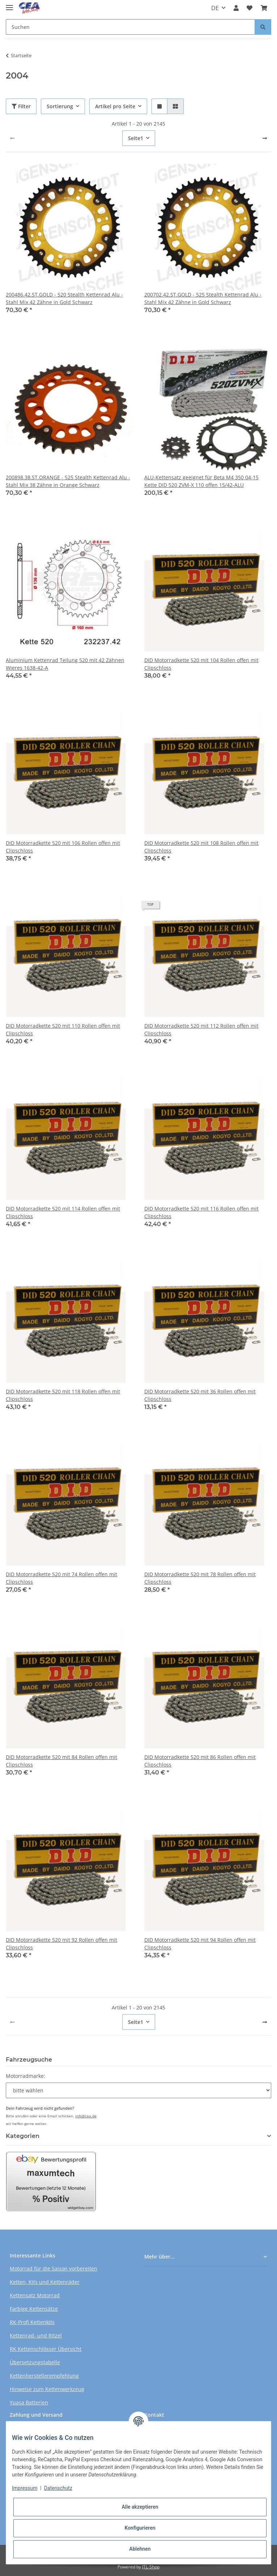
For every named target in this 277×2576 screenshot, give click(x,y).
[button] (236, 8)
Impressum (24, 2488)
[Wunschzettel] (249, 8)
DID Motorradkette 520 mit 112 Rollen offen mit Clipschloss (201, 1029)
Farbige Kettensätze (34, 2308)
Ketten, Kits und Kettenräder (45, 2281)
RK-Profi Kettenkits (32, 2322)
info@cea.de (86, 2115)
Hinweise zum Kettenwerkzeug (47, 2389)
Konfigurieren (139, 2528)
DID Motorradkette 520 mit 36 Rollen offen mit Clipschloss (200, 1395)
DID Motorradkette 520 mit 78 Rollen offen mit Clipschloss (200, 1578)
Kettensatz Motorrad (35, 2295)
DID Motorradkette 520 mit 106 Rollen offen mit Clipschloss (63, 846)
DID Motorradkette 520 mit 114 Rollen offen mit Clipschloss (63, 1212)
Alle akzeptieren (140, 2507)
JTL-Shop (150, 2567)
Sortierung (60, 106)
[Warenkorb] (264, 8)
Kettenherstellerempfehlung (44, 2375)
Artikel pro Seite (115, 106)
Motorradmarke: (25, 2075)
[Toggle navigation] (9, 4)
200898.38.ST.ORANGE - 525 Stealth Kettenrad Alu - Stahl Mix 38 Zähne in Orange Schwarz (68, 481)
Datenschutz (58, 2488)
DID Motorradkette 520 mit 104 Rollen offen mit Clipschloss (201, 664)
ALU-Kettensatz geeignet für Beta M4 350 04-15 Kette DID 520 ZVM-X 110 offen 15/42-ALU (201, 481)
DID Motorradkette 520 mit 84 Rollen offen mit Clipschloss (61, 1761)
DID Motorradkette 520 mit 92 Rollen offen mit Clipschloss (61, 1943)
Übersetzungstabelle (35, 2362)
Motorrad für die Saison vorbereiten (53, 2268)
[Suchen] (130, 27)
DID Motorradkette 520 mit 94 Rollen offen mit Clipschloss (200, 1943)
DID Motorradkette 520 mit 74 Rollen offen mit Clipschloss (61, 1578)
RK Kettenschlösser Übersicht (45, 2348)
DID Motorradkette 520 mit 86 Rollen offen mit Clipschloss (200, 1761)
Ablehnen (139, 2549)
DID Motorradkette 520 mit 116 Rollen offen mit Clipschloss (201, 1212)
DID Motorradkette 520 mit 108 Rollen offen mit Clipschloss (201, 846)
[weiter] (264, 138)
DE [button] (215, 8)
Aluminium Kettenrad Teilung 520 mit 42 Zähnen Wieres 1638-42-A (65, 664)
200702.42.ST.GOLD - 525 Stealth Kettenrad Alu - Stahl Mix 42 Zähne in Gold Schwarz (202, 298)
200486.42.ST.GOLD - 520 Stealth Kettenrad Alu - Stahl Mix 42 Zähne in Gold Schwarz (64, 298)
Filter (21, 106)
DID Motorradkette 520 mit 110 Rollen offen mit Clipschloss (63, 1029)
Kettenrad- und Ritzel (36, 2335)
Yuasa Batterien (29, 2402)
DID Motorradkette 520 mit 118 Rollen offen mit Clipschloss (63, 1395)
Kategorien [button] (22, 2136)
